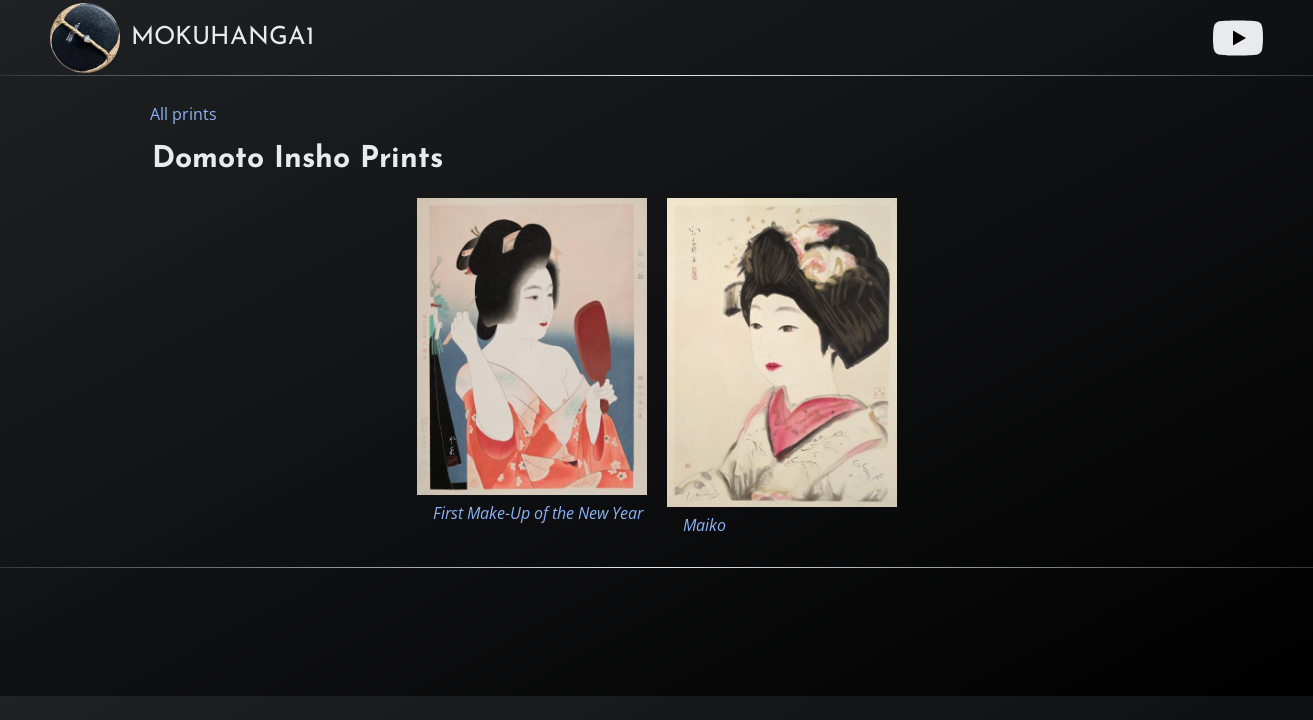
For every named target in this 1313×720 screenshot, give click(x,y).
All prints (183, 114)
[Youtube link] (1238, 38)
